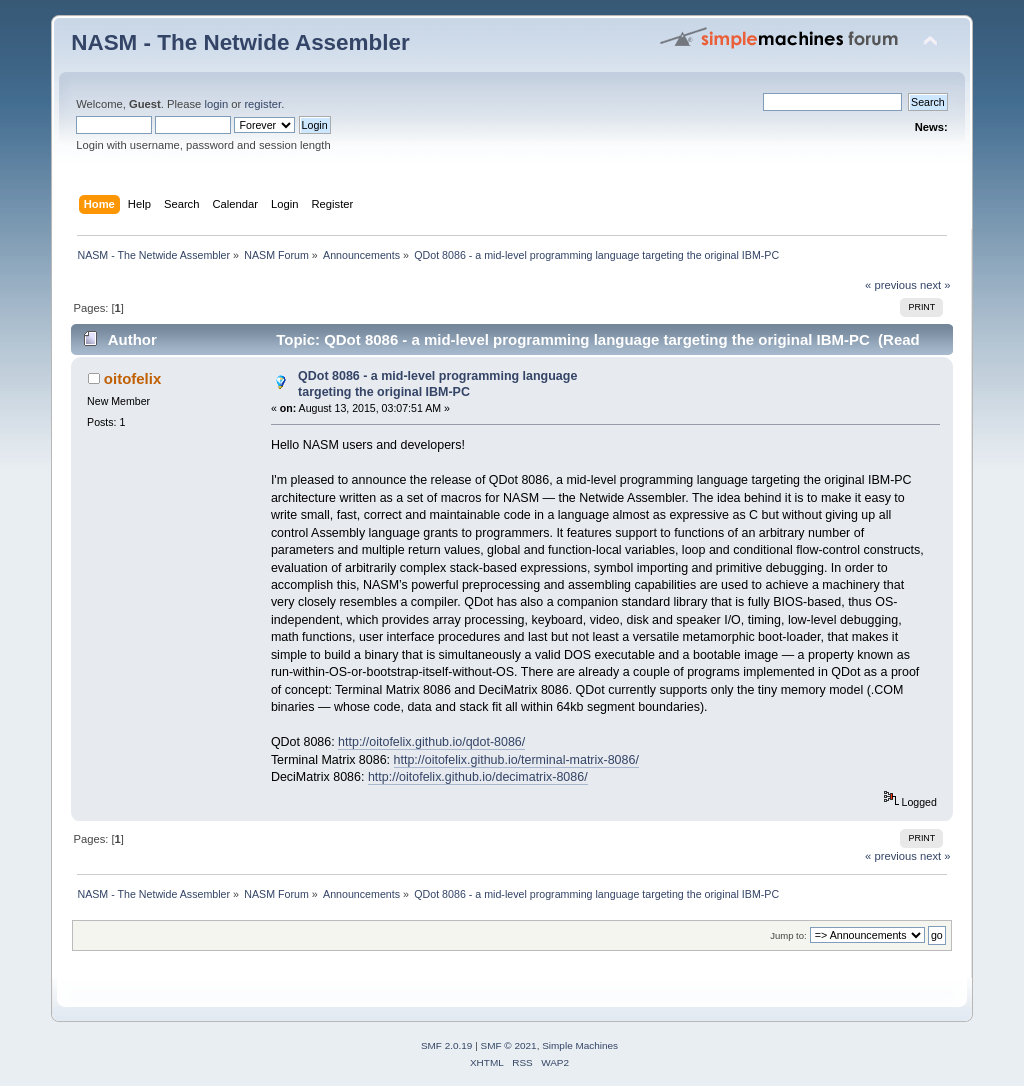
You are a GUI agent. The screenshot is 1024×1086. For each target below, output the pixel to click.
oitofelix (132, 378)
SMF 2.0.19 (447, 1045)
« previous (891, 285)
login (216, 104)
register (262, 104)
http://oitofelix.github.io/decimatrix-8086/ (478, 777)
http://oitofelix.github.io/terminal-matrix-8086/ (516, 760)
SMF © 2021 (509, 1045)
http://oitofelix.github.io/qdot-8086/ (431, 742)
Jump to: (788, 935)
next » (935, 285)
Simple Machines (580, 1045)
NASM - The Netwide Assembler (240, 42)
